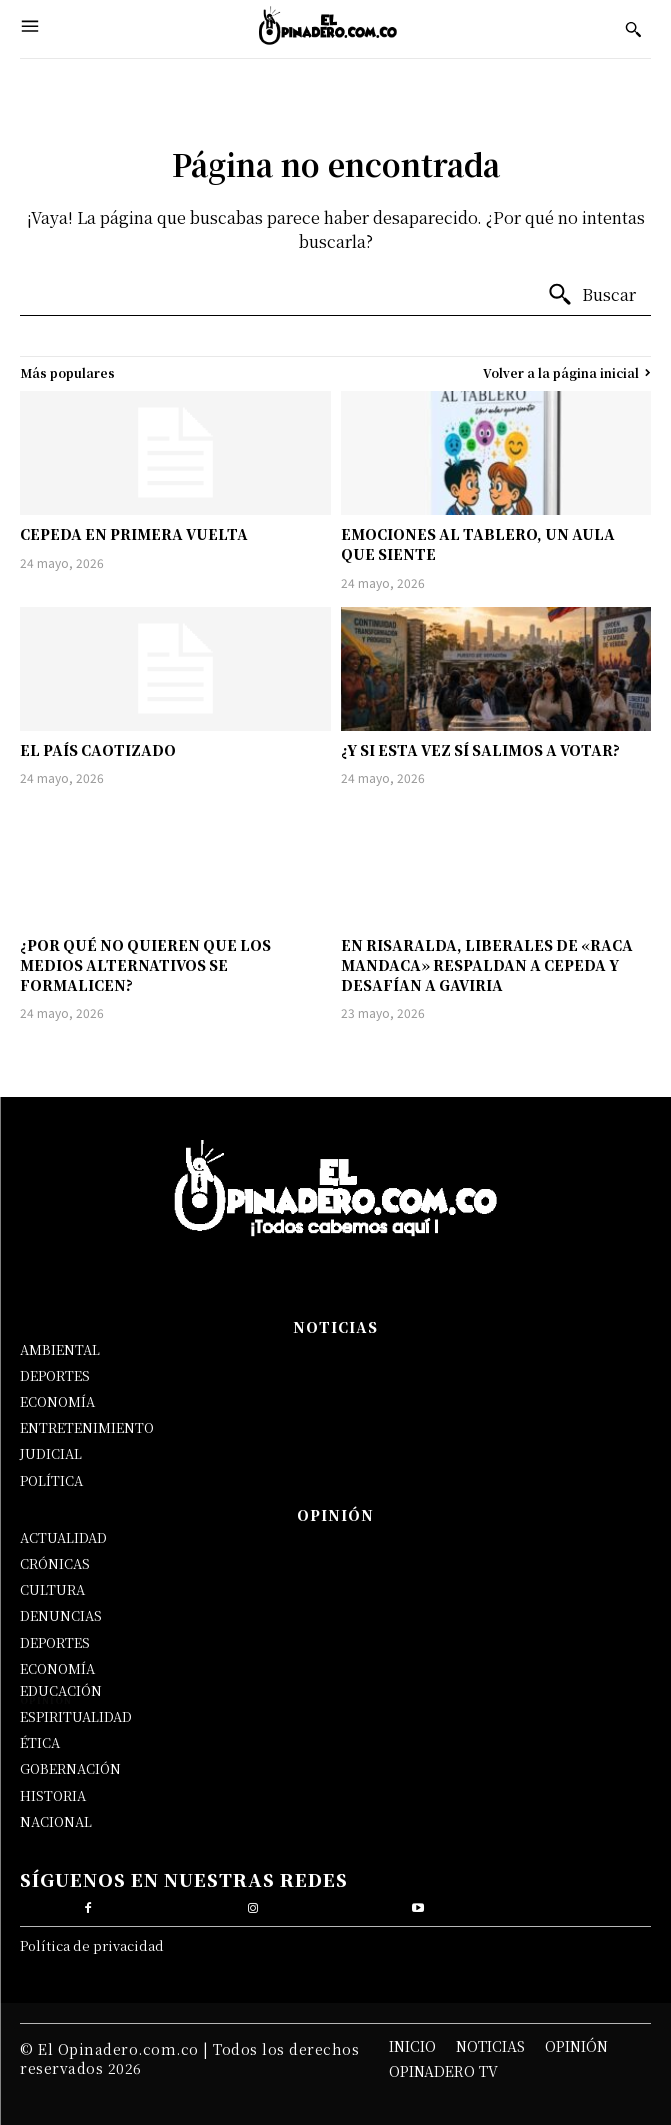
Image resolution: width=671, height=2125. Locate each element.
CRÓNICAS (55, 1563)
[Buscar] (591, 295)
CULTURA (52, 1589)
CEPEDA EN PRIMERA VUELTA (134, 534)
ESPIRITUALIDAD (76, 1716)
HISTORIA (53, 1795)
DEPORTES (55, 1375)
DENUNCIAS (61, 1615)
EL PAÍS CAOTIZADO (98, 750)
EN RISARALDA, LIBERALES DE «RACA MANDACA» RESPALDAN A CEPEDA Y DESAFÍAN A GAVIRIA (487, 964)
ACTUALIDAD (63, 1537)
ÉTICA (40, 1742)
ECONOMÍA (57, 1401)
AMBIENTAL (60, 1349)
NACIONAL (56, 1821)
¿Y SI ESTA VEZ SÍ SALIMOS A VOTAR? (480, 750)
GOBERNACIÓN (70, 1768)
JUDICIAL (51, 1453)
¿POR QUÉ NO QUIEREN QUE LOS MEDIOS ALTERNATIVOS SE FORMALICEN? (145, 964)
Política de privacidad (92, 1945)
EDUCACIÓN (61, 1690)
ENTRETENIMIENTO (87, 1427)
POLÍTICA (51, 1480)
